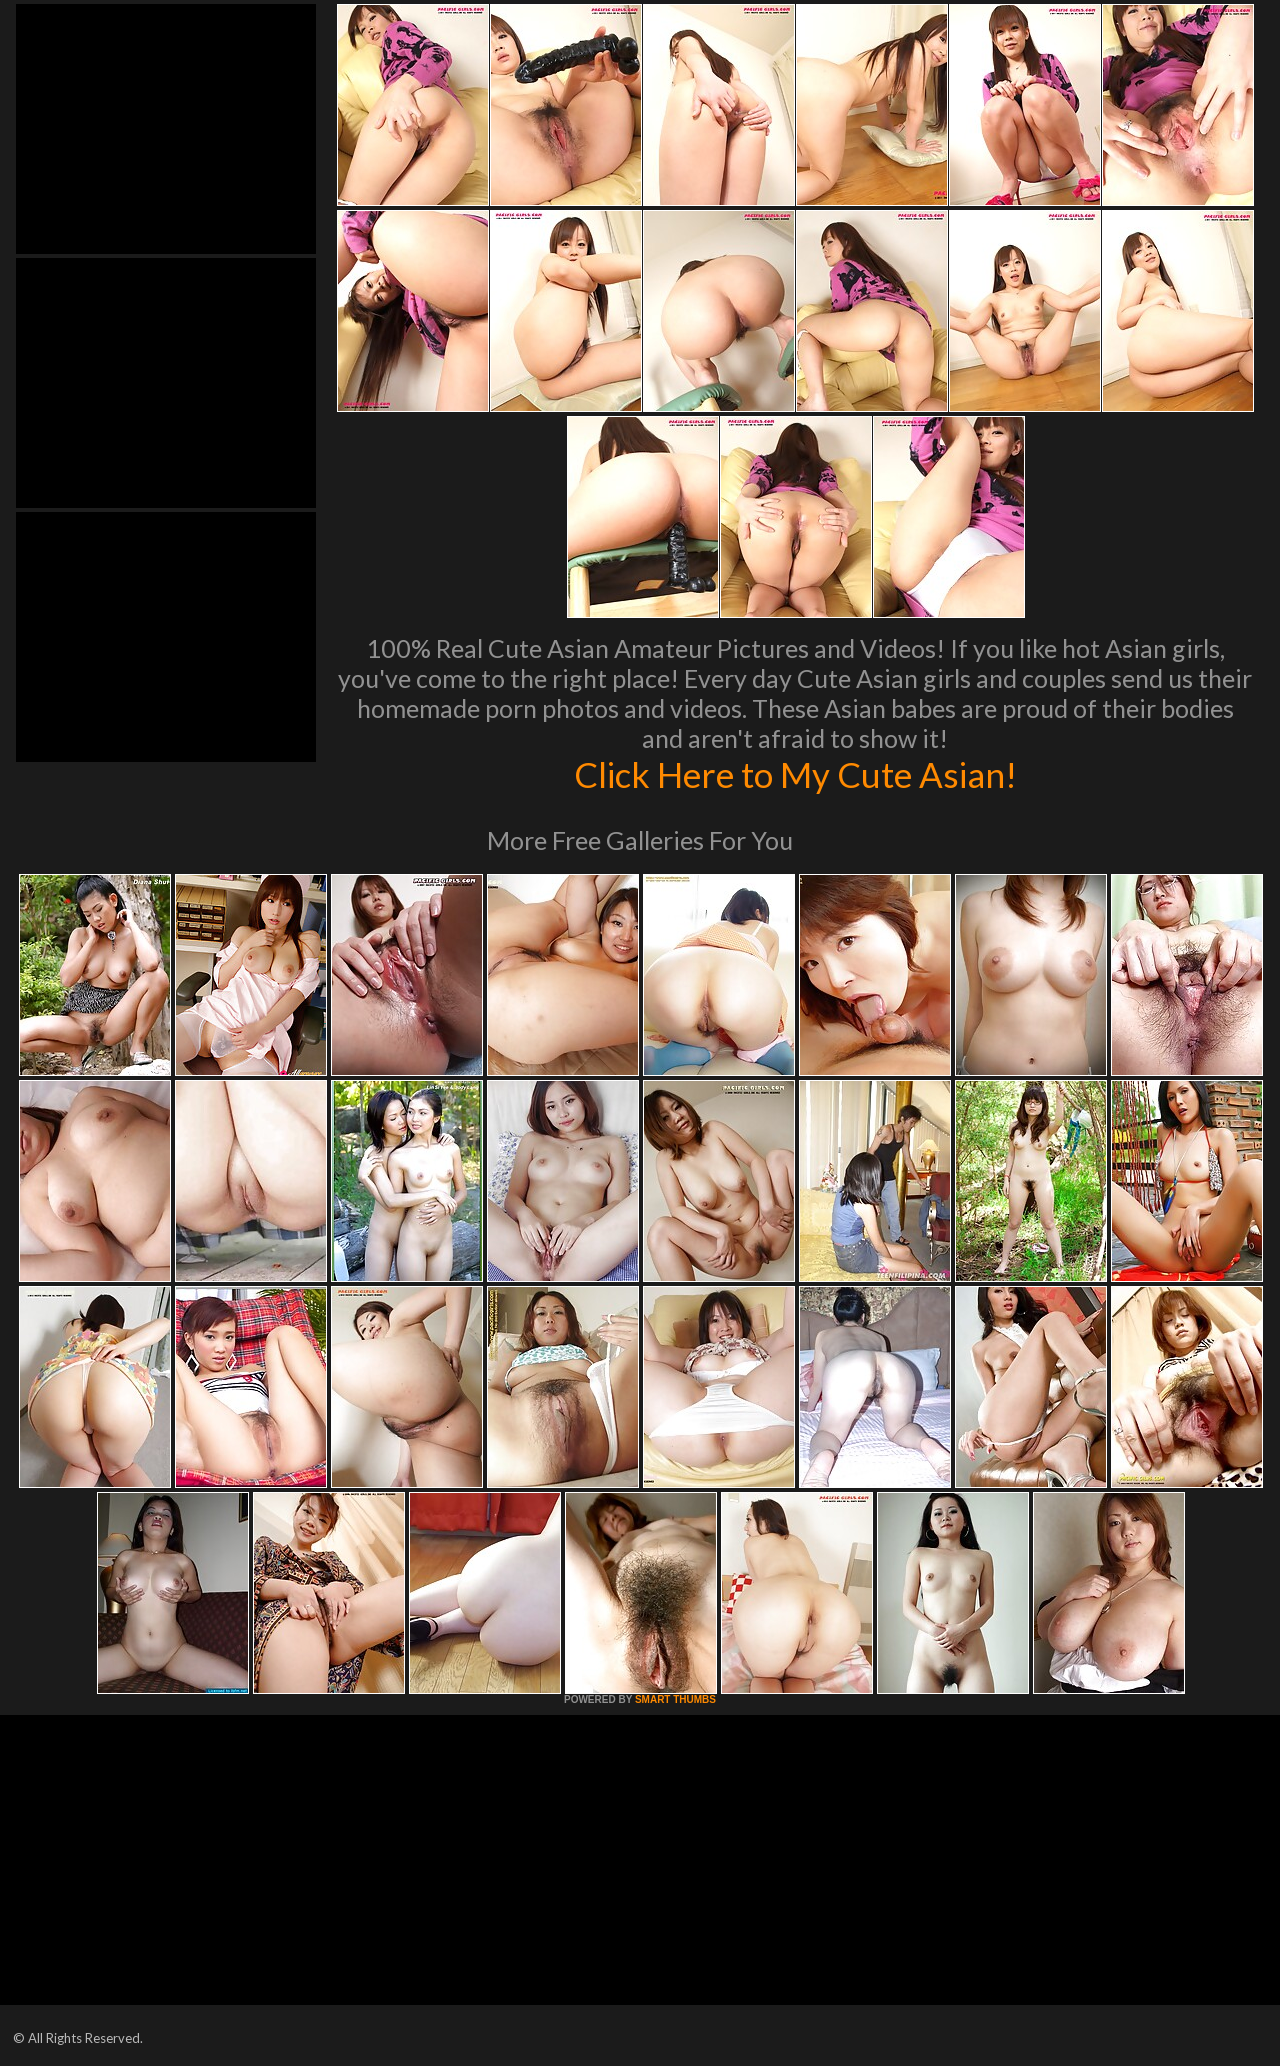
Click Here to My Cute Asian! (795, 774)
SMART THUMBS (675, 1699)
